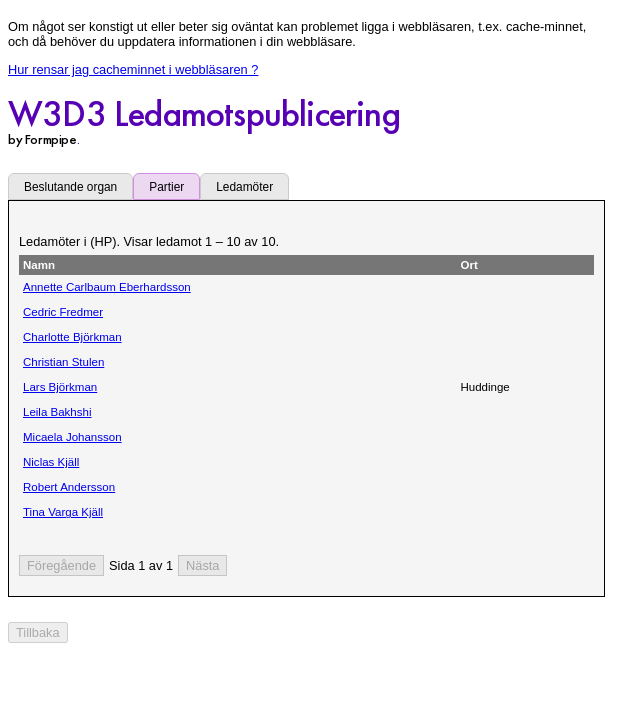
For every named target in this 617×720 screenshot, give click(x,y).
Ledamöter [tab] (244, 187)
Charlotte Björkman (72, 337)
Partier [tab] (166, 187)
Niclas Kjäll (51, 462)
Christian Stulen (63, 362)
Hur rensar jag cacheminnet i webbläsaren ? (133, 69)
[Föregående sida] (61, 565)
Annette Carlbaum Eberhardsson (107, 287)
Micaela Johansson (72, 437)
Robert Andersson (69, 487)
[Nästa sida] (202, 565)
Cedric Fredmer (63, 312)
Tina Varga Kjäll (63, 512)
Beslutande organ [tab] (70, 187)
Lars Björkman (60, 387)
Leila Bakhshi (57, 412)
